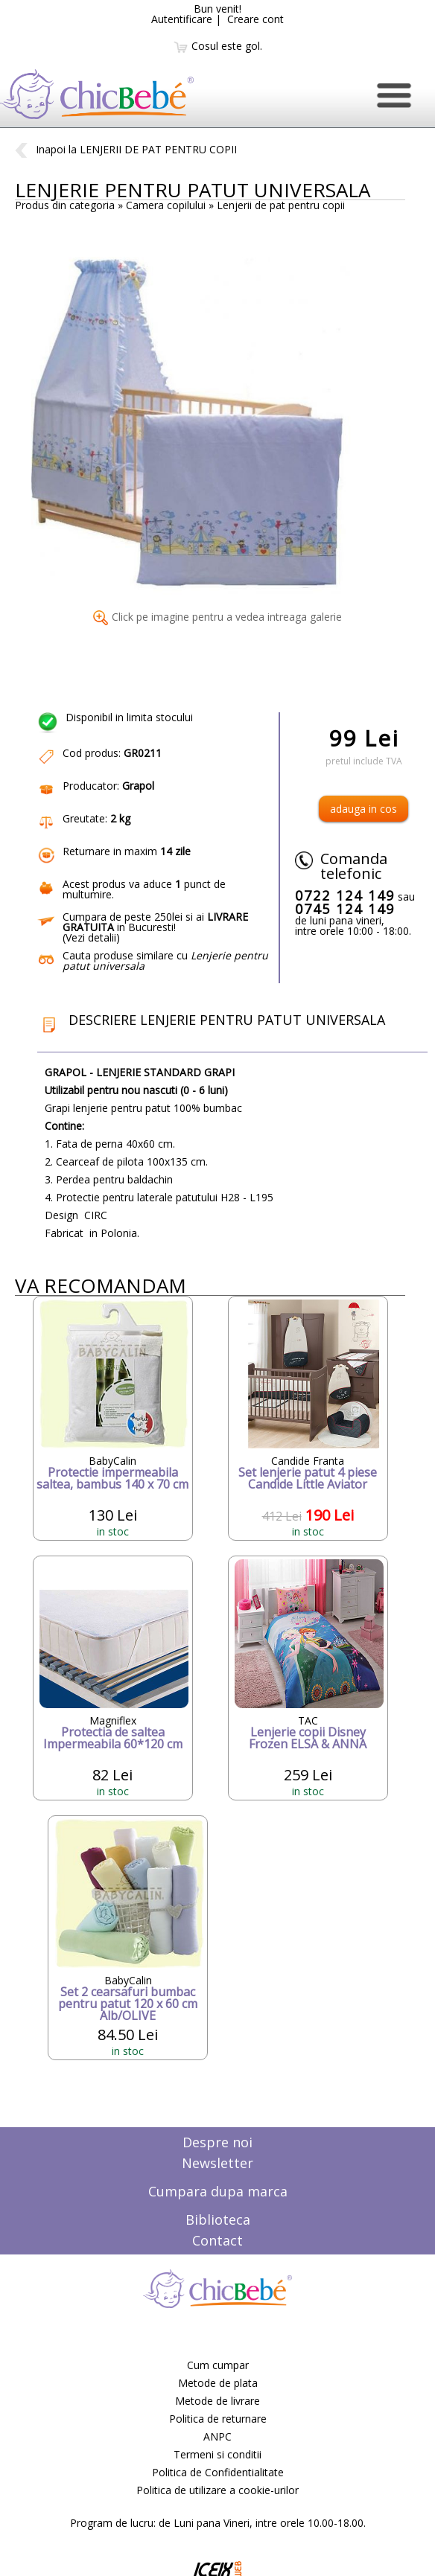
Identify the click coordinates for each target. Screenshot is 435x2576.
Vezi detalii (91, 937)
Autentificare (181, 19)
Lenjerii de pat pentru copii (281, 205)
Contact (217, 2240)
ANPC (217, 2436)
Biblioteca (217, 2219)
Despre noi (217, 2142)
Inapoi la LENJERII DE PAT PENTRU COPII (126, 149)
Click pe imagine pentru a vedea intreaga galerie (217, 617)
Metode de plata (218, 2383)
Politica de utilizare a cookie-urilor (217, 2490)
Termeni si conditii (217, 2454)
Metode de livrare (217, 2401)
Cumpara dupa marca (218, 2191)
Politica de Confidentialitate (218, 2472)
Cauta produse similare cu (165, 960)
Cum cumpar (218, 2365)
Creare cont (255, 19)
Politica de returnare (218, 2419)
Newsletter (217, 2163)
